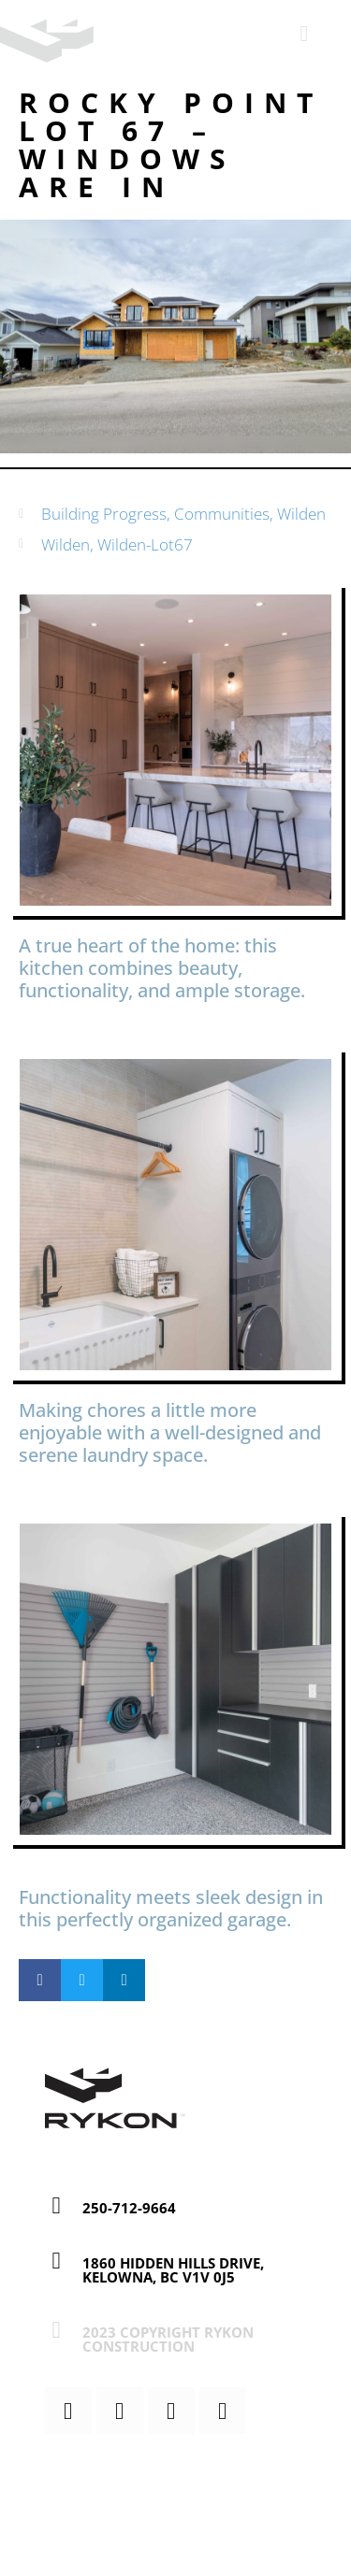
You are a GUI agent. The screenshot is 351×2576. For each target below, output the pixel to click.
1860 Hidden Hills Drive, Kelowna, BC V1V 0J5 (173, 2270)
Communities (222, 513)
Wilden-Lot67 (145, 544)
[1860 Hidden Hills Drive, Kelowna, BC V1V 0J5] (56, 2260)
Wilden (301, 513)
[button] (40, 1980)
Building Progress (104, 513)
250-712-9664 (129, 2207)
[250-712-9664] (56, 2205)
